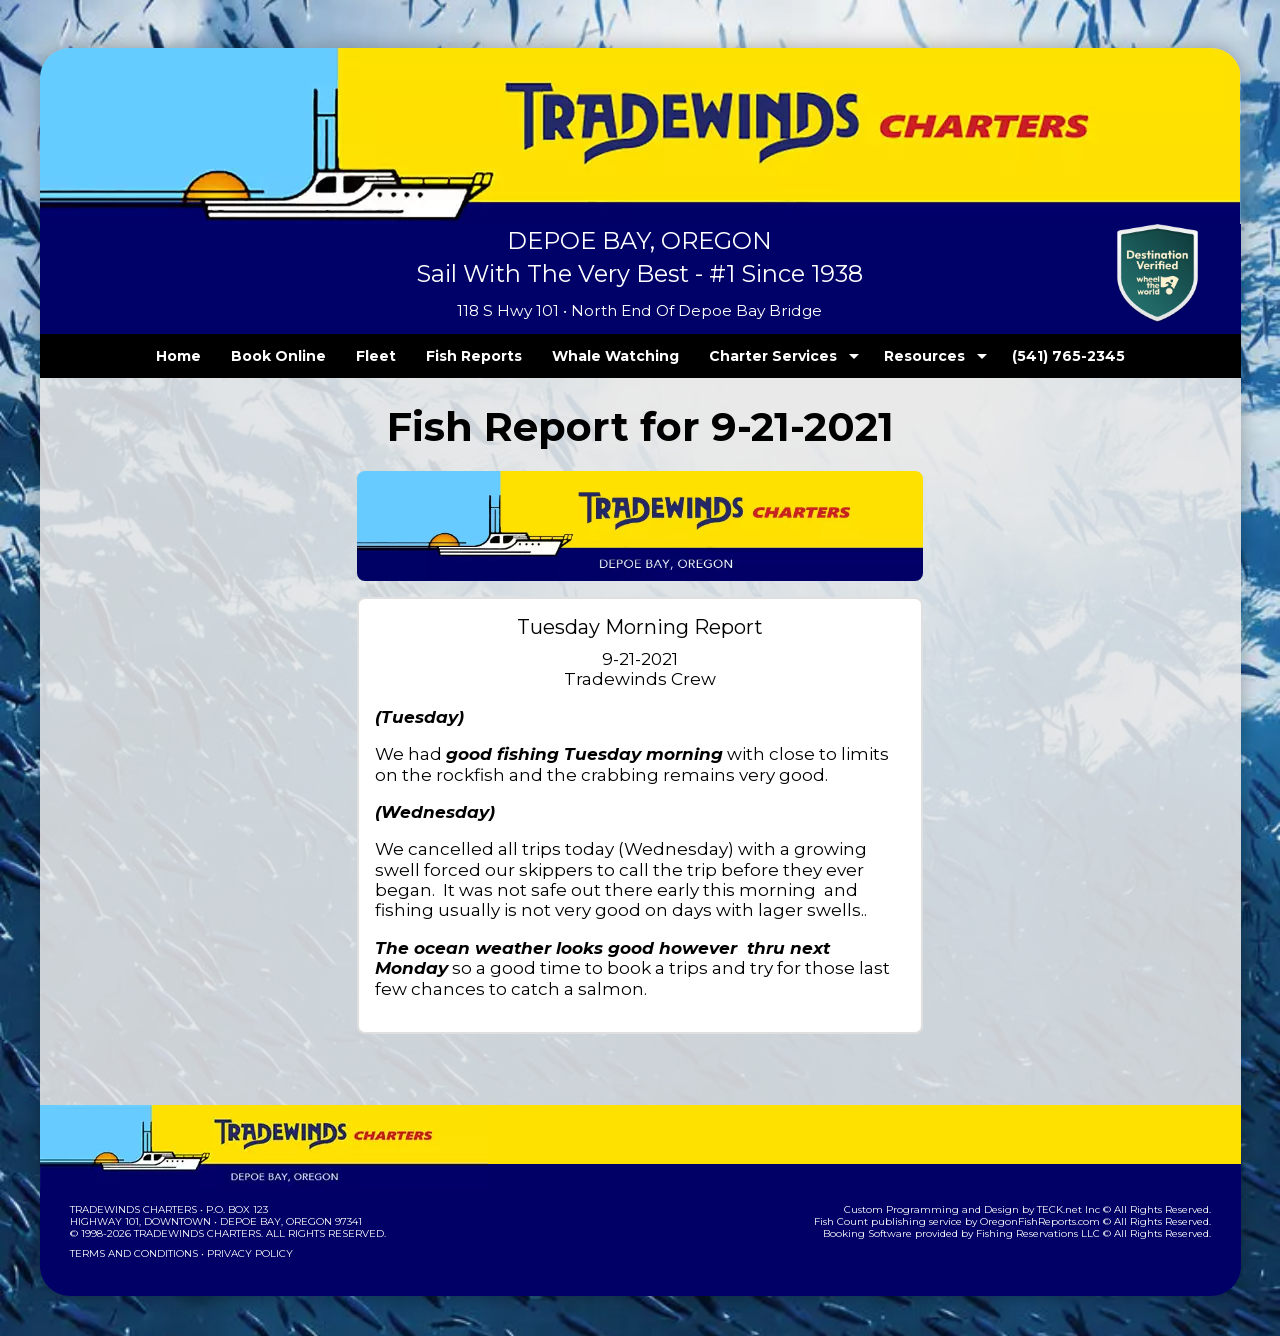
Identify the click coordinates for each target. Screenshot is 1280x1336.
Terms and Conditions (132, 1253)
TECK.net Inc (1077, 1209)
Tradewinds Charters (132, 1209)
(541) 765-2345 (1027, 356)
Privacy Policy (243, 1253)
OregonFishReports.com (1053, 1221)
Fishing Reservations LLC (1050, 1233)
